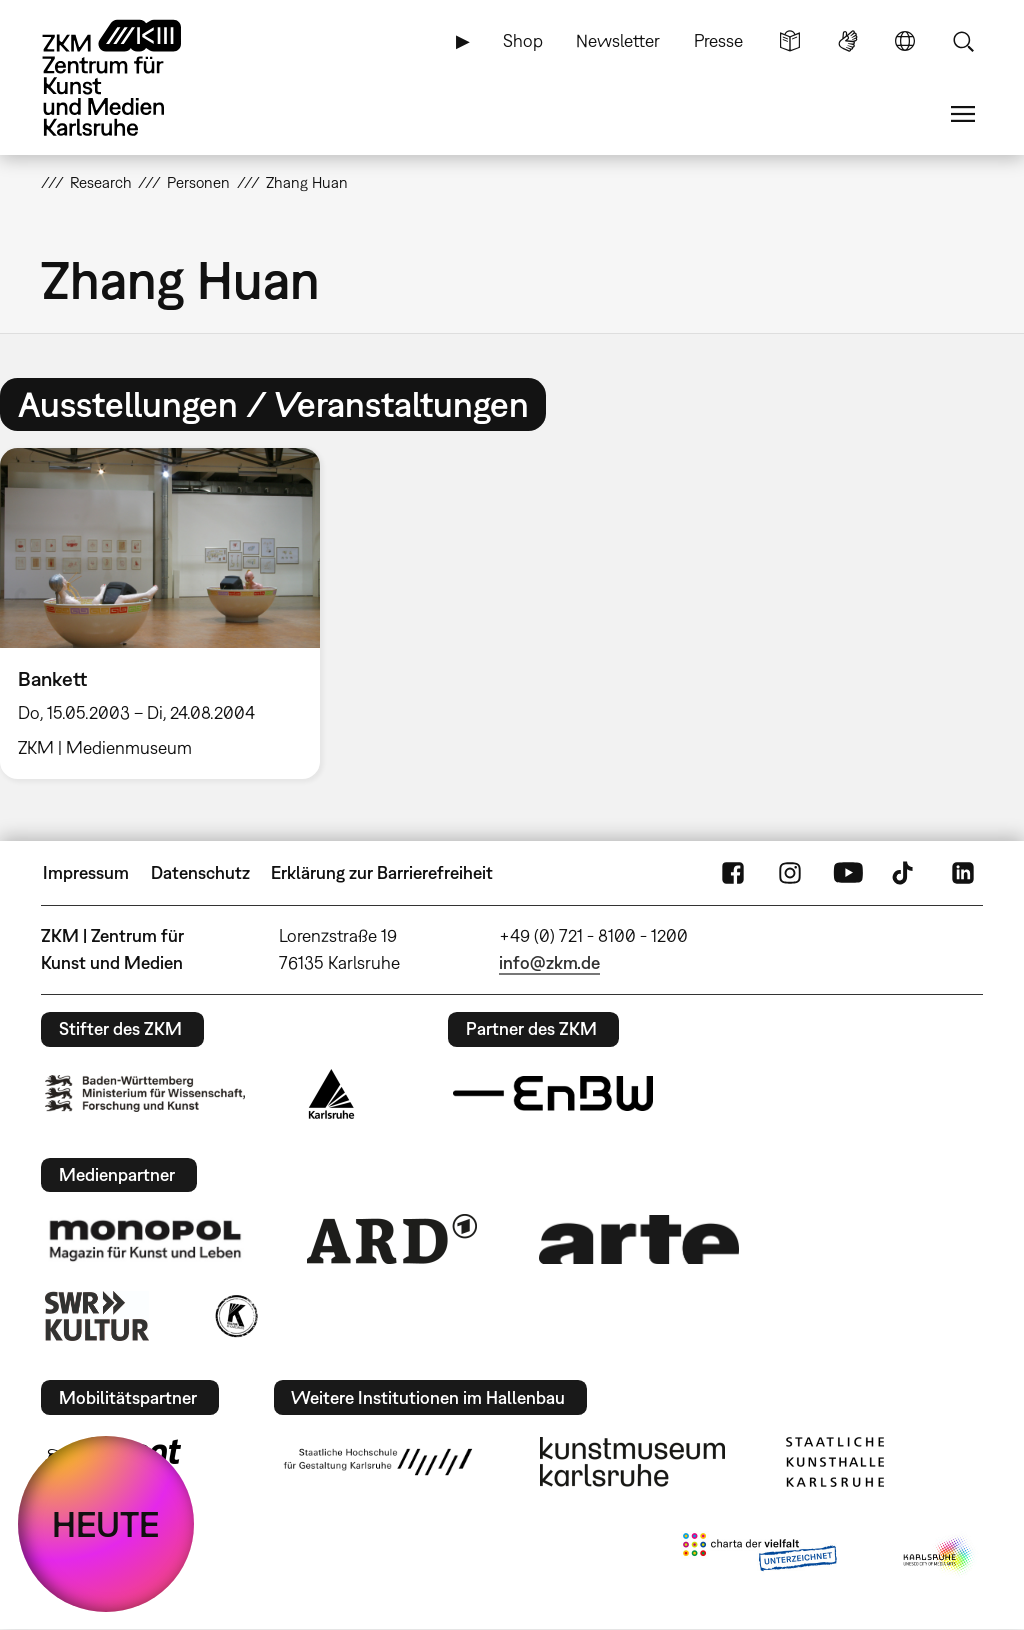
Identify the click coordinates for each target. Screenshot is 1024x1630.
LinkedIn (963, 873)
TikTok (905, 873)
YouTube (848, 873)
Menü (963, 114)
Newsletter (618, 40)
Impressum (86, 872)
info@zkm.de (549, 962)
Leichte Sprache (790, 41)
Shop (523, 40)
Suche (963, 41)
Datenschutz (200, 872)
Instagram (790, 873)
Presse (718, 40)
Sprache (905, 41)
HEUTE (106, 1524)
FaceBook (733, 873)
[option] (169, 613)
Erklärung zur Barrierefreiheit (382, 872)
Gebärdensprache (848, 41)
